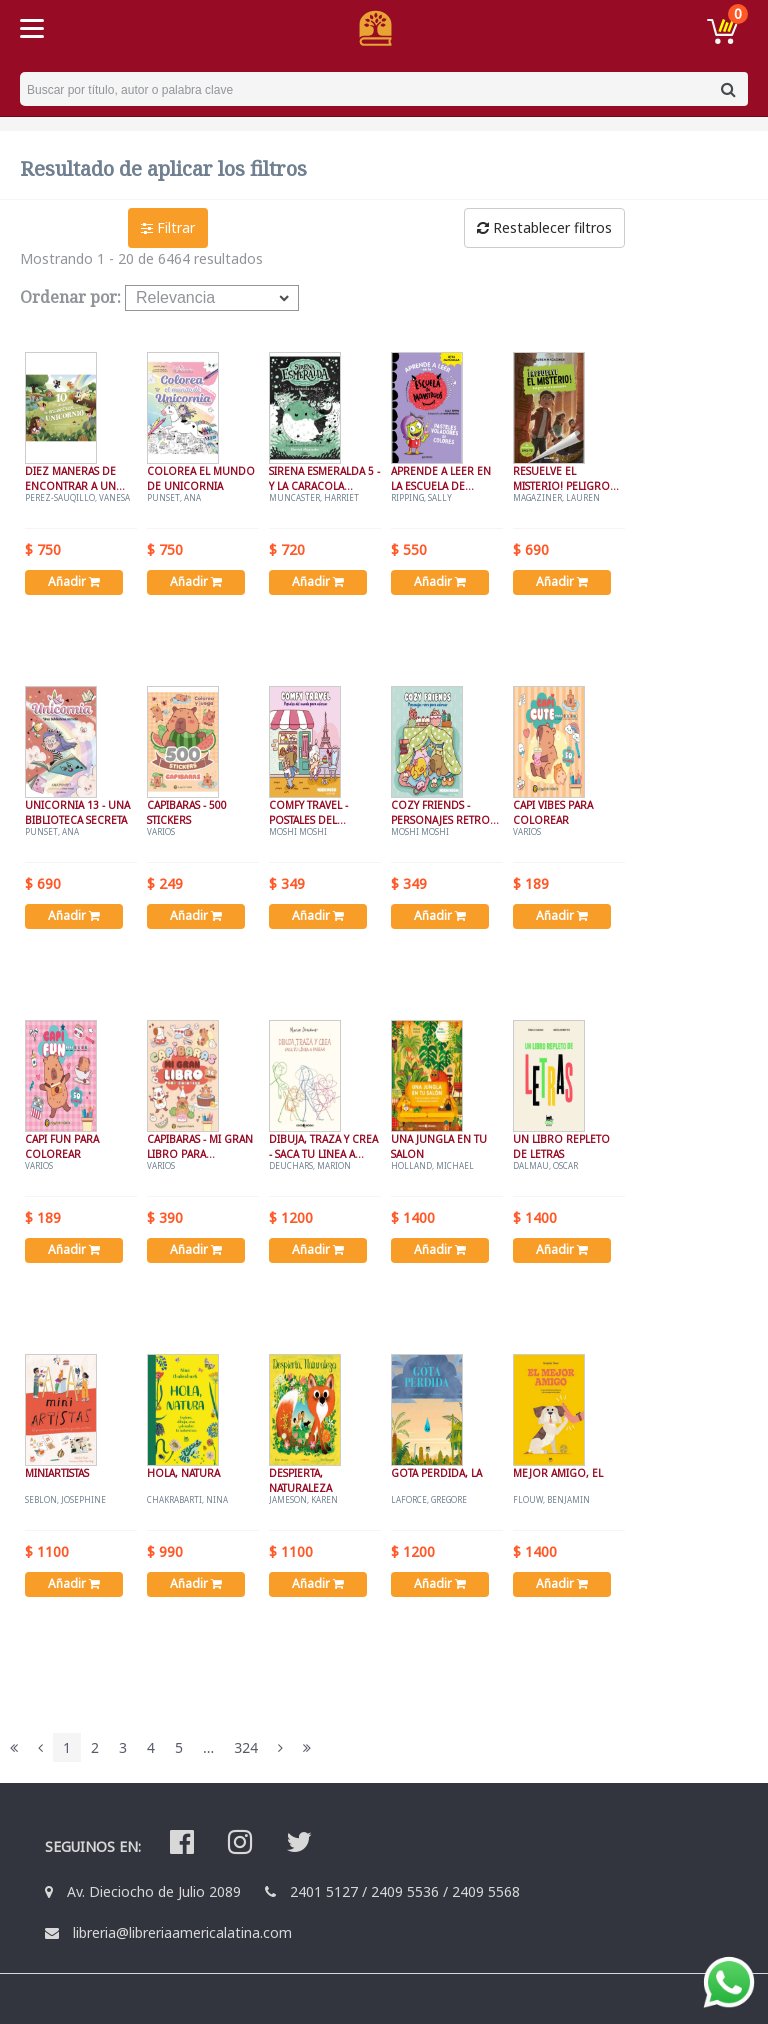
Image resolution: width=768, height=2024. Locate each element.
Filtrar (168, 227)
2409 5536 (405, 1891)
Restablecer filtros (544, 227)
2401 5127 (324, 1891)
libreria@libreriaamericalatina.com (182, 1932)
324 (246, 1747)
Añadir (74, 581)
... (208, 1747)
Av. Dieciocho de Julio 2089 (154, 1891)
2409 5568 (486, 1891)
